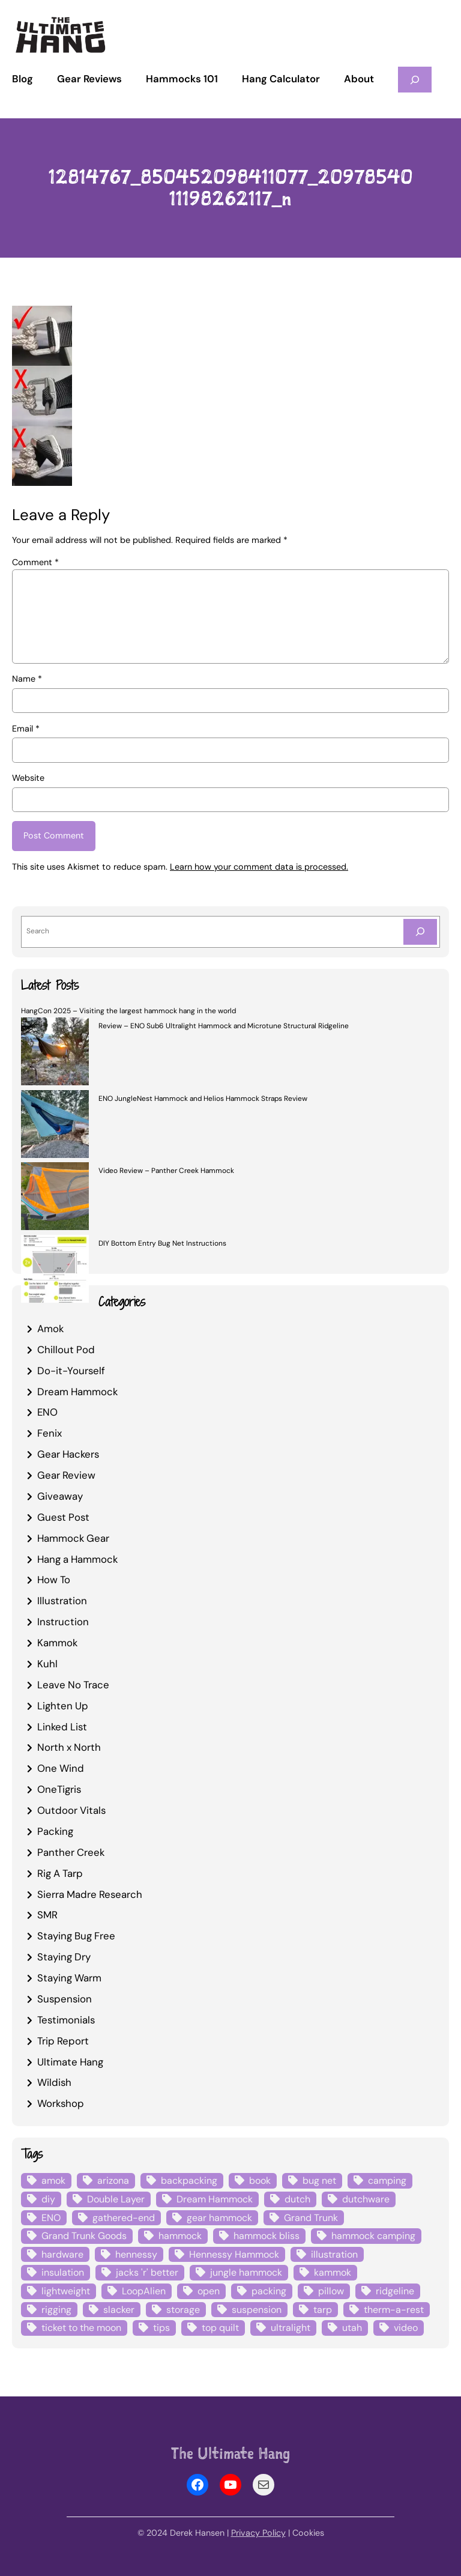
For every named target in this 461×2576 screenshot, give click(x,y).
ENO (47, 1412)
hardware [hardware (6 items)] (62, 2254)
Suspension (64, 1998)
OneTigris (59, 1789)
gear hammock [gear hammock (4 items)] (219, 2217)
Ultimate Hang (70, 2061)
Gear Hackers (68, 1454)
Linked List (62, 1726)
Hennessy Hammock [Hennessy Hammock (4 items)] (234, 2254)
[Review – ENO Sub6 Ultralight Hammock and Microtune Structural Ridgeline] (55, 1053)
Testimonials (66, 2019)
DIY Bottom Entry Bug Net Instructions (162, 1243)
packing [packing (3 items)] (269, 2291)
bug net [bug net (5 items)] (319, 2180)
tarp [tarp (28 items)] (322, 2309)
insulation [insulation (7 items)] (62, 2272)
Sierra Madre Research (89, 1894)
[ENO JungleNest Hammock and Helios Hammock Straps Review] (55, 1126)
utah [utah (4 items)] (352, 2327)
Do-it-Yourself (71, 1370)
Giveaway (60, 1496)
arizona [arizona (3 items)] (113, 2180)
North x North (69, 1747)
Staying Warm (69, 1977)
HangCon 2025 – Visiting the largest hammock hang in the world (128, 1011)
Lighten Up (62, 1705)
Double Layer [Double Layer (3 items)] (116, 2199)
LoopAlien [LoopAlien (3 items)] (144, 2291)
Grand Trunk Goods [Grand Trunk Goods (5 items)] (84, 2235)
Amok (50, 1328)
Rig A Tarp (60, 1873)
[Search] (420, 932)
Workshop (60, 2103)
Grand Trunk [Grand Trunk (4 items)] (311, 2217)
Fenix (49, 1433)
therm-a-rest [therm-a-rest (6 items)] (394, 2309)
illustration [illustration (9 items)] (334, 2254)
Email (26, 728)
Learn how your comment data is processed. (259, 866)
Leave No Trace (73, 1684)
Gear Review (66, 1475)
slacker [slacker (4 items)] (118, 2309)
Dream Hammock (77, 1391)
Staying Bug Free (76, 1935)
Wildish (54, 2082)
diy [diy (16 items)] (48, 2199)
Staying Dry (64, 1956)
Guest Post (63, 1517)
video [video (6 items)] (406, 2327)
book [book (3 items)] (260, 2180)
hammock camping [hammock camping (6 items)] (373, 2235)
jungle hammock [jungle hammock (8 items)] (246, 2272)
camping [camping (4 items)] (387, 2180)
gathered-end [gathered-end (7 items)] (123, 2217)
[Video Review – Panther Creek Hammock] (55, 1198)
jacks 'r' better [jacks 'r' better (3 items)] (147, 2272)
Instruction (63, 1621)
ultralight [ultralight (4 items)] (290, 2327)
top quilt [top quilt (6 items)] (220, 2327)
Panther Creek (70, 1852)
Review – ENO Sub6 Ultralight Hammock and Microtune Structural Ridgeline (223, 1026)
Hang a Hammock (77, 1559)
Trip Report (63, 2040)
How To (53, 1579)
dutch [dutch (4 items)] (297, 2199)
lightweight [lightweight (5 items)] (65, 2291)
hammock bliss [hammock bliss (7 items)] (267, 2235)
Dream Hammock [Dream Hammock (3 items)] (214, 2199)
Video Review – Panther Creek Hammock (166, 1170)
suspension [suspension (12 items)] (257, 2309)
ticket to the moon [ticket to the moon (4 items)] (81, 2327)
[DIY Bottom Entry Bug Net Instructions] (55, 1270)
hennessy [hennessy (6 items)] (136, 2254)
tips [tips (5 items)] (161, 2327)
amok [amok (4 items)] (53, 2180)
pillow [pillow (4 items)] (331, 2291)
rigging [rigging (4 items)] (56, 2309)
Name (27, 678)
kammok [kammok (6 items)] (332, 2272)
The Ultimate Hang (230, 2453)
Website (28, 777)
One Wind (60, 1768)
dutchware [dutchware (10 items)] (366, 2199)
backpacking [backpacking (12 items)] (189, 2180)
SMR (47, 1914)
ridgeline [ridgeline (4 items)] (395, 2291)
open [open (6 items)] (208, 2291)
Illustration (62, 1600)
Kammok (57, 1642)
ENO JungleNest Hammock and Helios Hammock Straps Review (202, 1098)
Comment (35, 562)
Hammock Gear (73, 1538)
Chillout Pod (66, 1349)
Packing (55, 1831)
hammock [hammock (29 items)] (180, 2235)
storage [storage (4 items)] (183, 2309)
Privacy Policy (258, 2532)
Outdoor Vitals (71, 1810)
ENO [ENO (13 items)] (51, 2217)
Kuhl (47, 1663)
